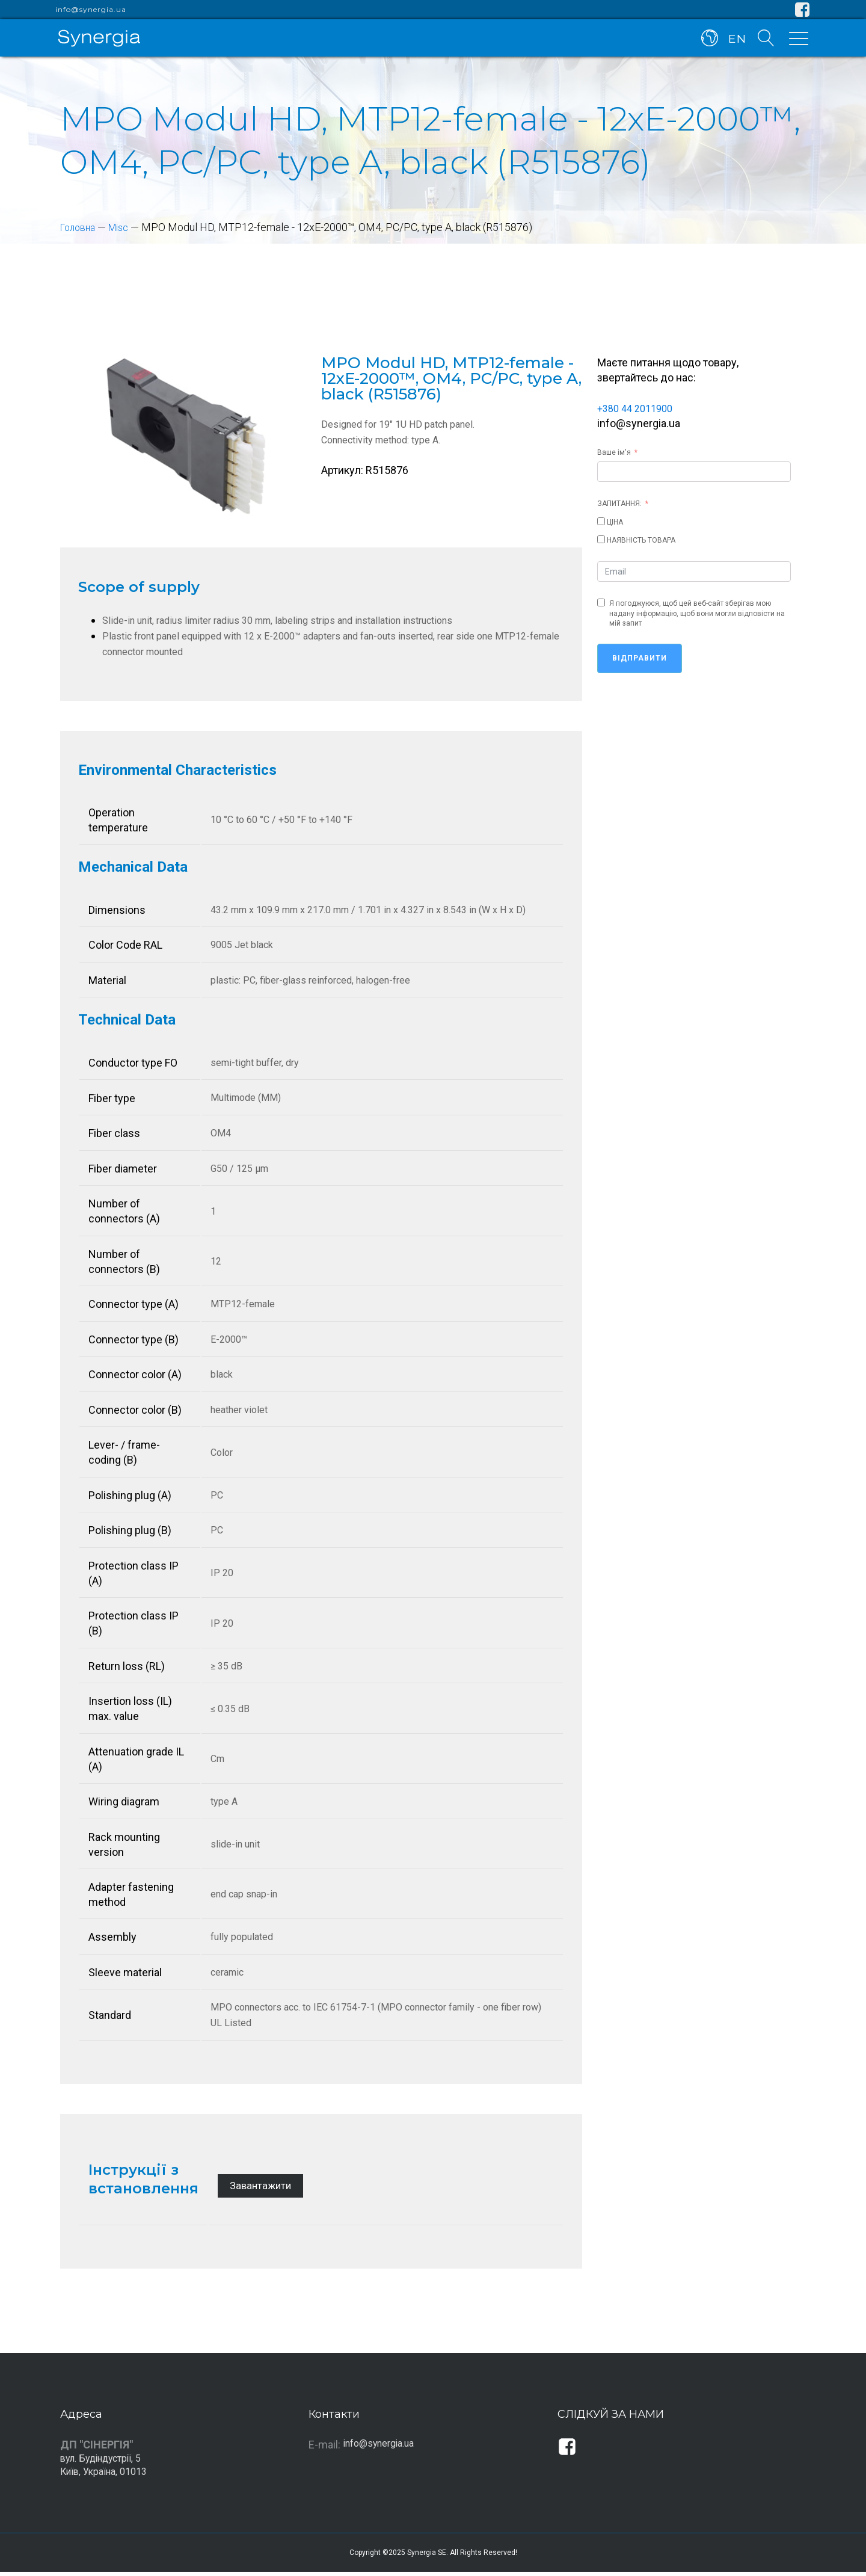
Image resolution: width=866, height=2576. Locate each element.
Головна (80, 227)
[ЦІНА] (601, 521)
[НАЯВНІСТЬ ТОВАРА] (601, 539)
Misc (126, 227)
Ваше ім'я (614, 452)
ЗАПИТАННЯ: (619, 503)
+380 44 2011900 (638, 408)
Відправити (639, 658)
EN (735, 40)
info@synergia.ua (90, 9)
